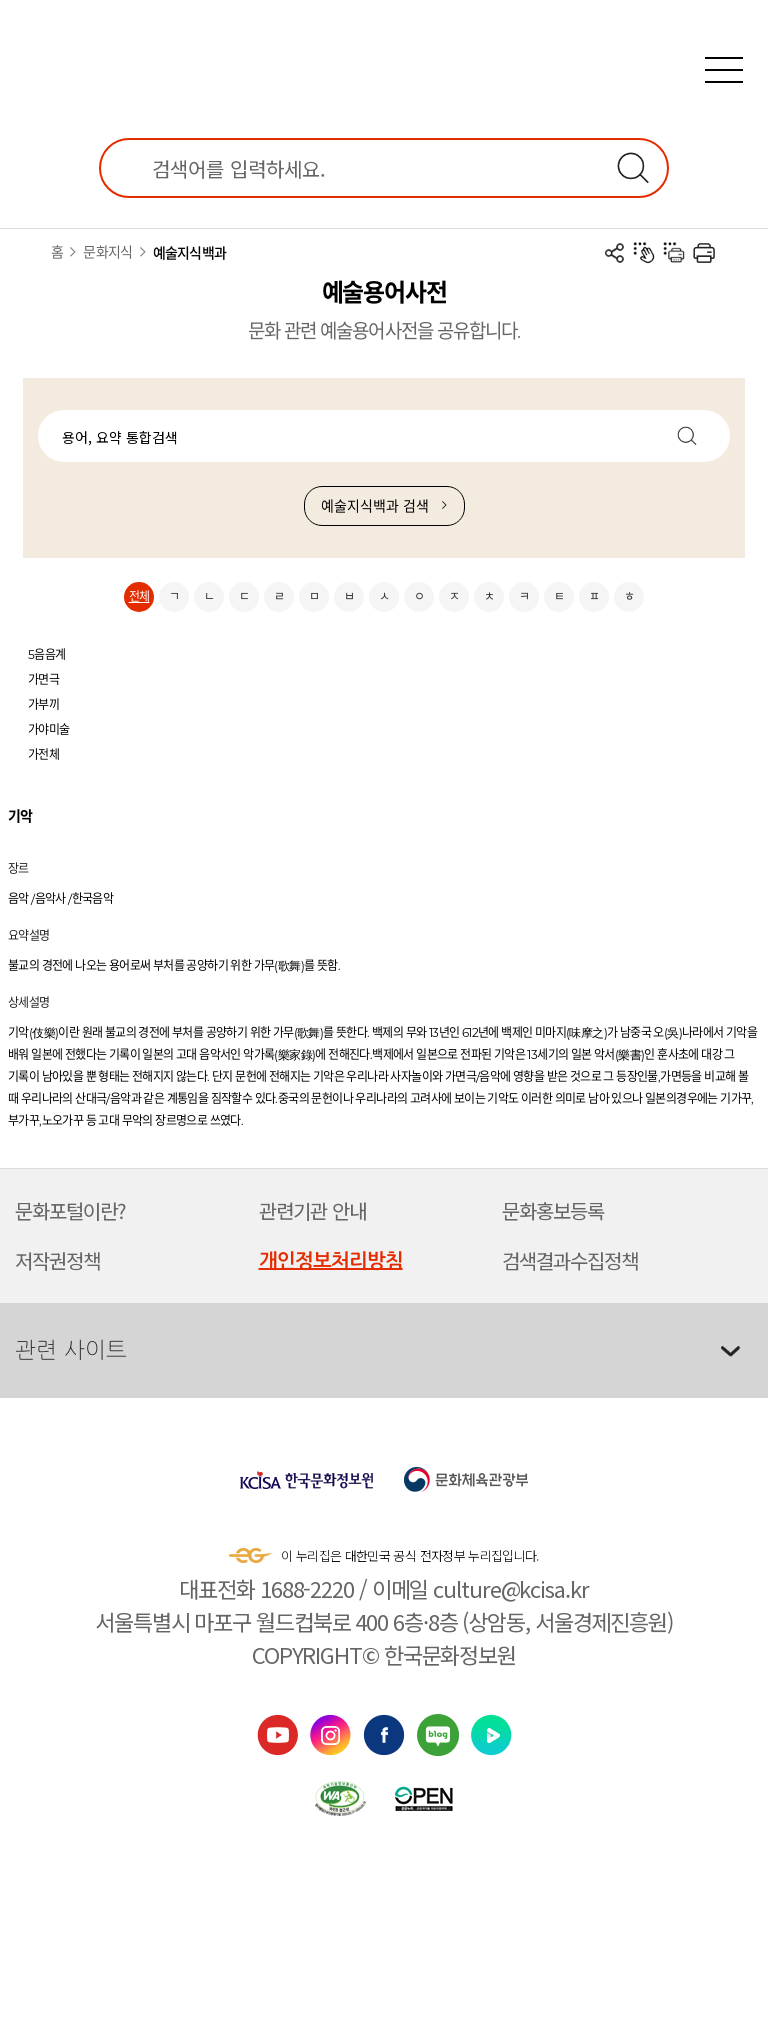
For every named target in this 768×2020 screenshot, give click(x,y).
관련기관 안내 (312, 1210)
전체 (139, 596)
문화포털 (384, 52)
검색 (633, 168)
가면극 (43, 679)
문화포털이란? (70, 1210)
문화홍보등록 (553, 1210)
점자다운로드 (674, 253)
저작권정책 (57, 1260)
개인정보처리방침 (331, 1261)
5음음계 (47, 654)
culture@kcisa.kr (510, 1588)
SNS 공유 (614, 253)
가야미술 (49, 729)
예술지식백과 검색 (375, 506)
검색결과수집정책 (570, 1260)
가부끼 (43, 704)
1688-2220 (307, 1588)
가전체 (43, 754)
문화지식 (107, 252)
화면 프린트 (704, 253)
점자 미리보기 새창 (644, 253)
